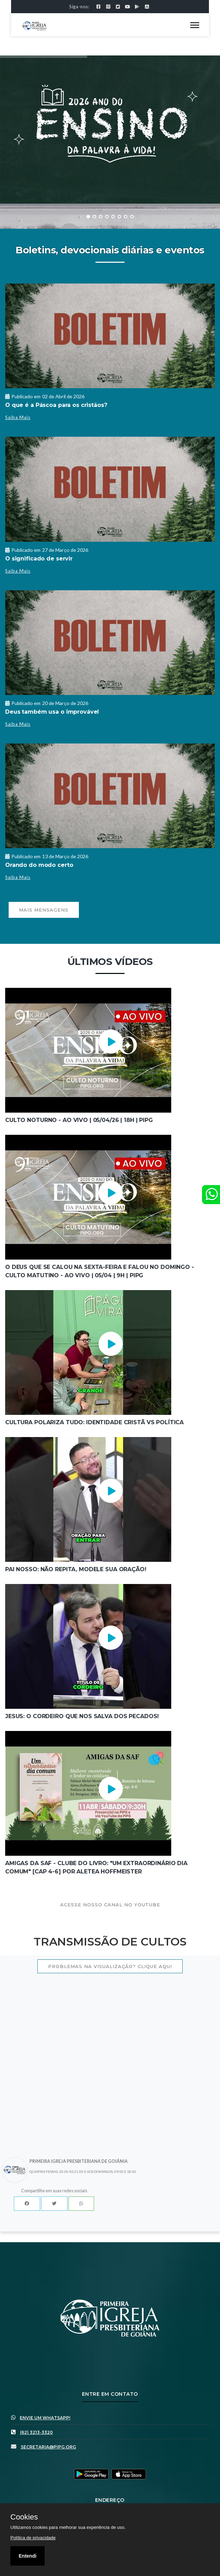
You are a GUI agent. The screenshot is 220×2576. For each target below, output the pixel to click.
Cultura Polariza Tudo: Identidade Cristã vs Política (94, 1422)
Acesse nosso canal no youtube (110, 1904)
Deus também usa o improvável (52, 711)
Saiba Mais (17, 417)
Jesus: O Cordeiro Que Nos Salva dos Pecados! (82, 1716)
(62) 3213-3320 (36, 2432)
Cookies (24, 2517)
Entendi (27, 2556)
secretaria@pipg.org (48, 2446)
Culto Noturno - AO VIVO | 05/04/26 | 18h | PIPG (79, 1120)
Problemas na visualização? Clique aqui (110, 1966)
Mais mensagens (43, 910)
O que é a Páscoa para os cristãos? (56, 405)
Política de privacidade (33, 2537)
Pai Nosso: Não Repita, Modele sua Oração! (75, 1569)
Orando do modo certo (39, 865)
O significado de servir (39, 558)
